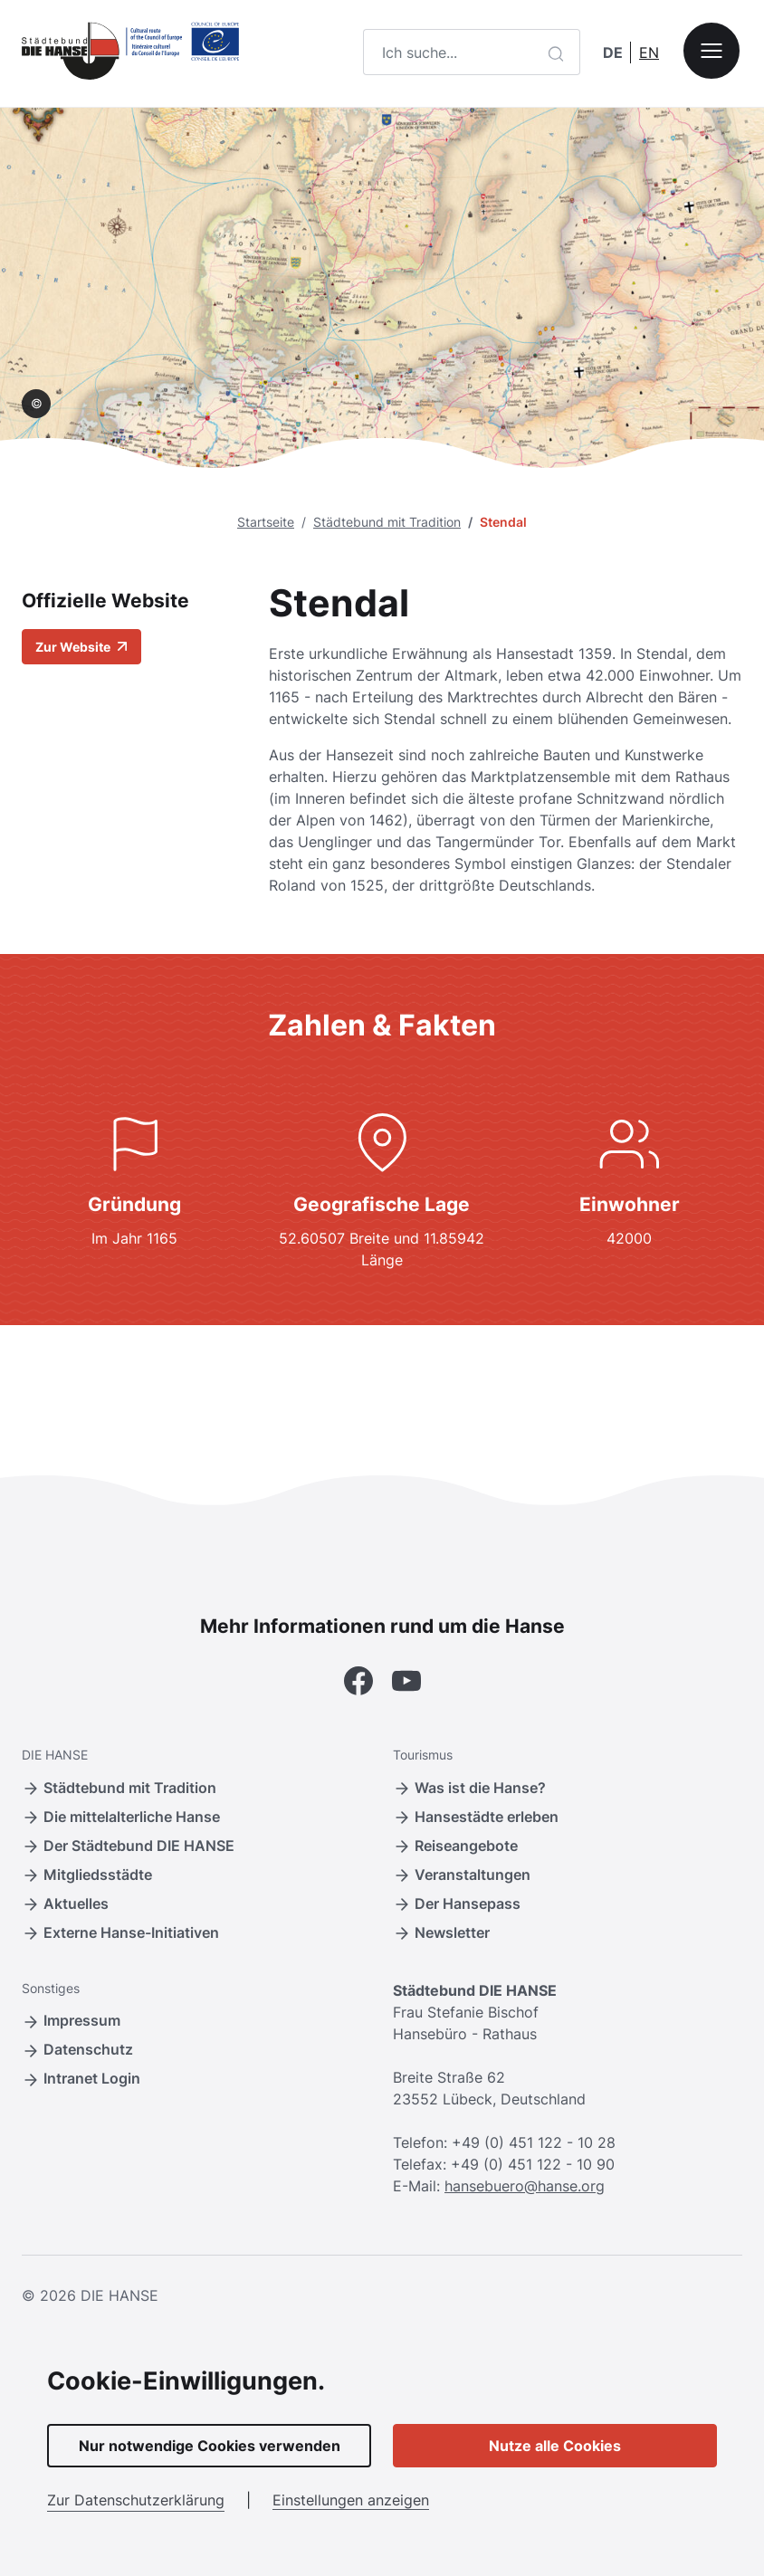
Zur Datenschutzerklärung (135, 2500)
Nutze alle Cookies (555, 2446)
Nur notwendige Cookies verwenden (209, 2446)
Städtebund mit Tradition (387, 522)
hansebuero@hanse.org (524, 2186)
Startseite (265, 522)
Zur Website (81, 646)
